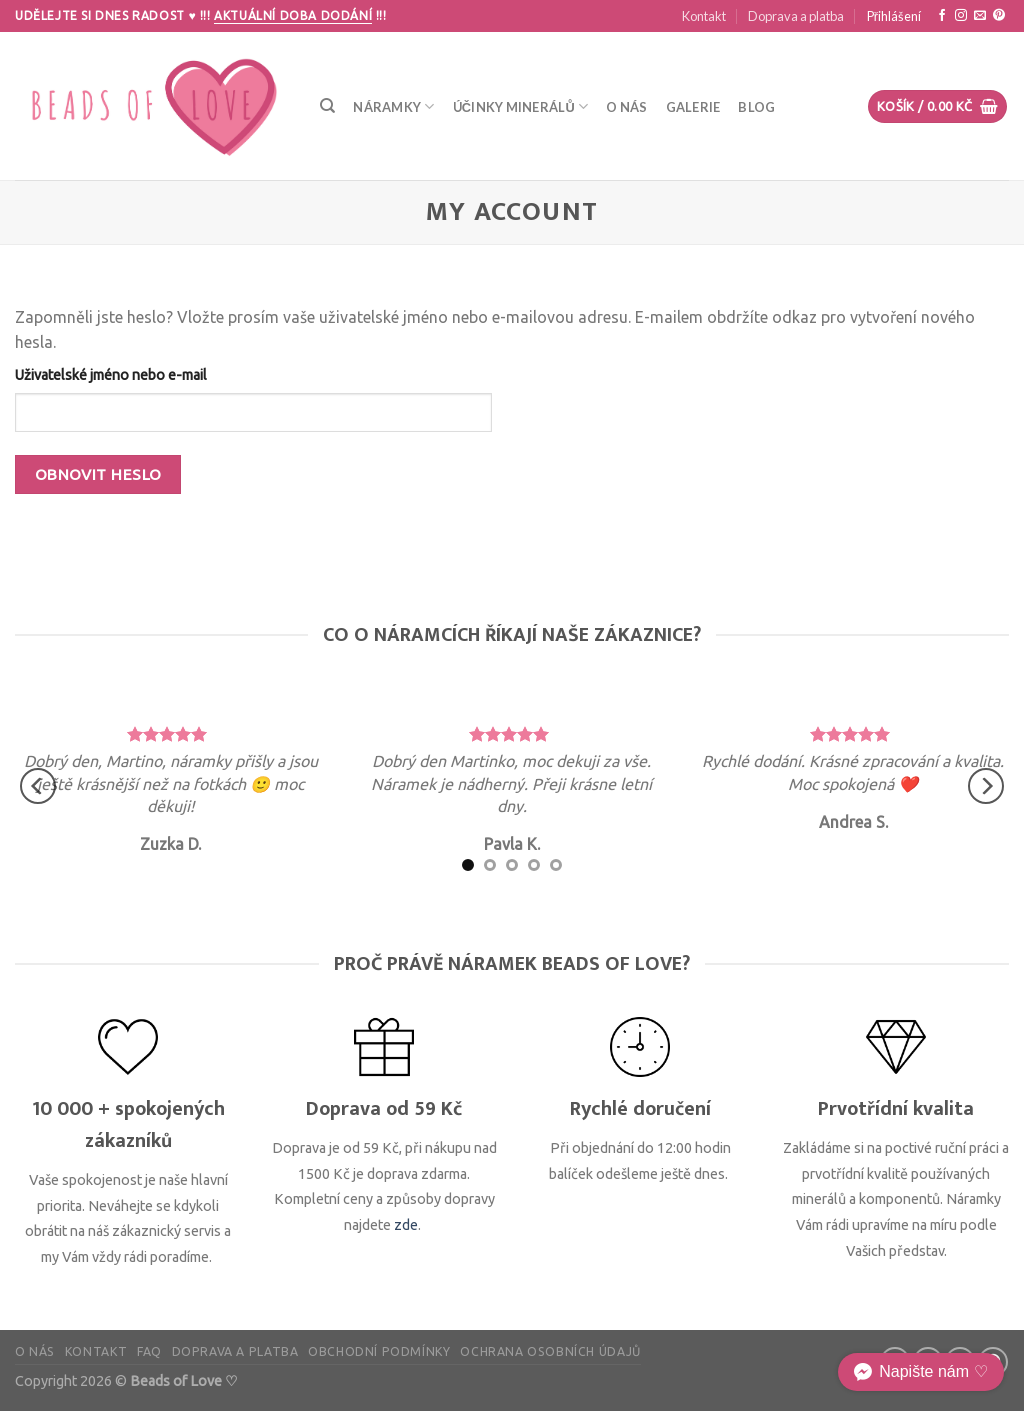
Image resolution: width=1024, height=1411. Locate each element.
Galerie (693, 107)
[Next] (986, 786)
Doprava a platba (796, 16)
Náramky (393, 106)
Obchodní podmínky (379, 1351)
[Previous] (38, 786)
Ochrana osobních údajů (550, 1351)
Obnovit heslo (98, 474)
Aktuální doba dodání (293, 15)
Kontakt (704, 16)
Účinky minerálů (521, 106)
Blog (756, 107)
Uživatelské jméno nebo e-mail (111, 375)
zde (406, 1225)
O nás (626, 107)
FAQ (149, 1351)
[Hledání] (327, 106)
